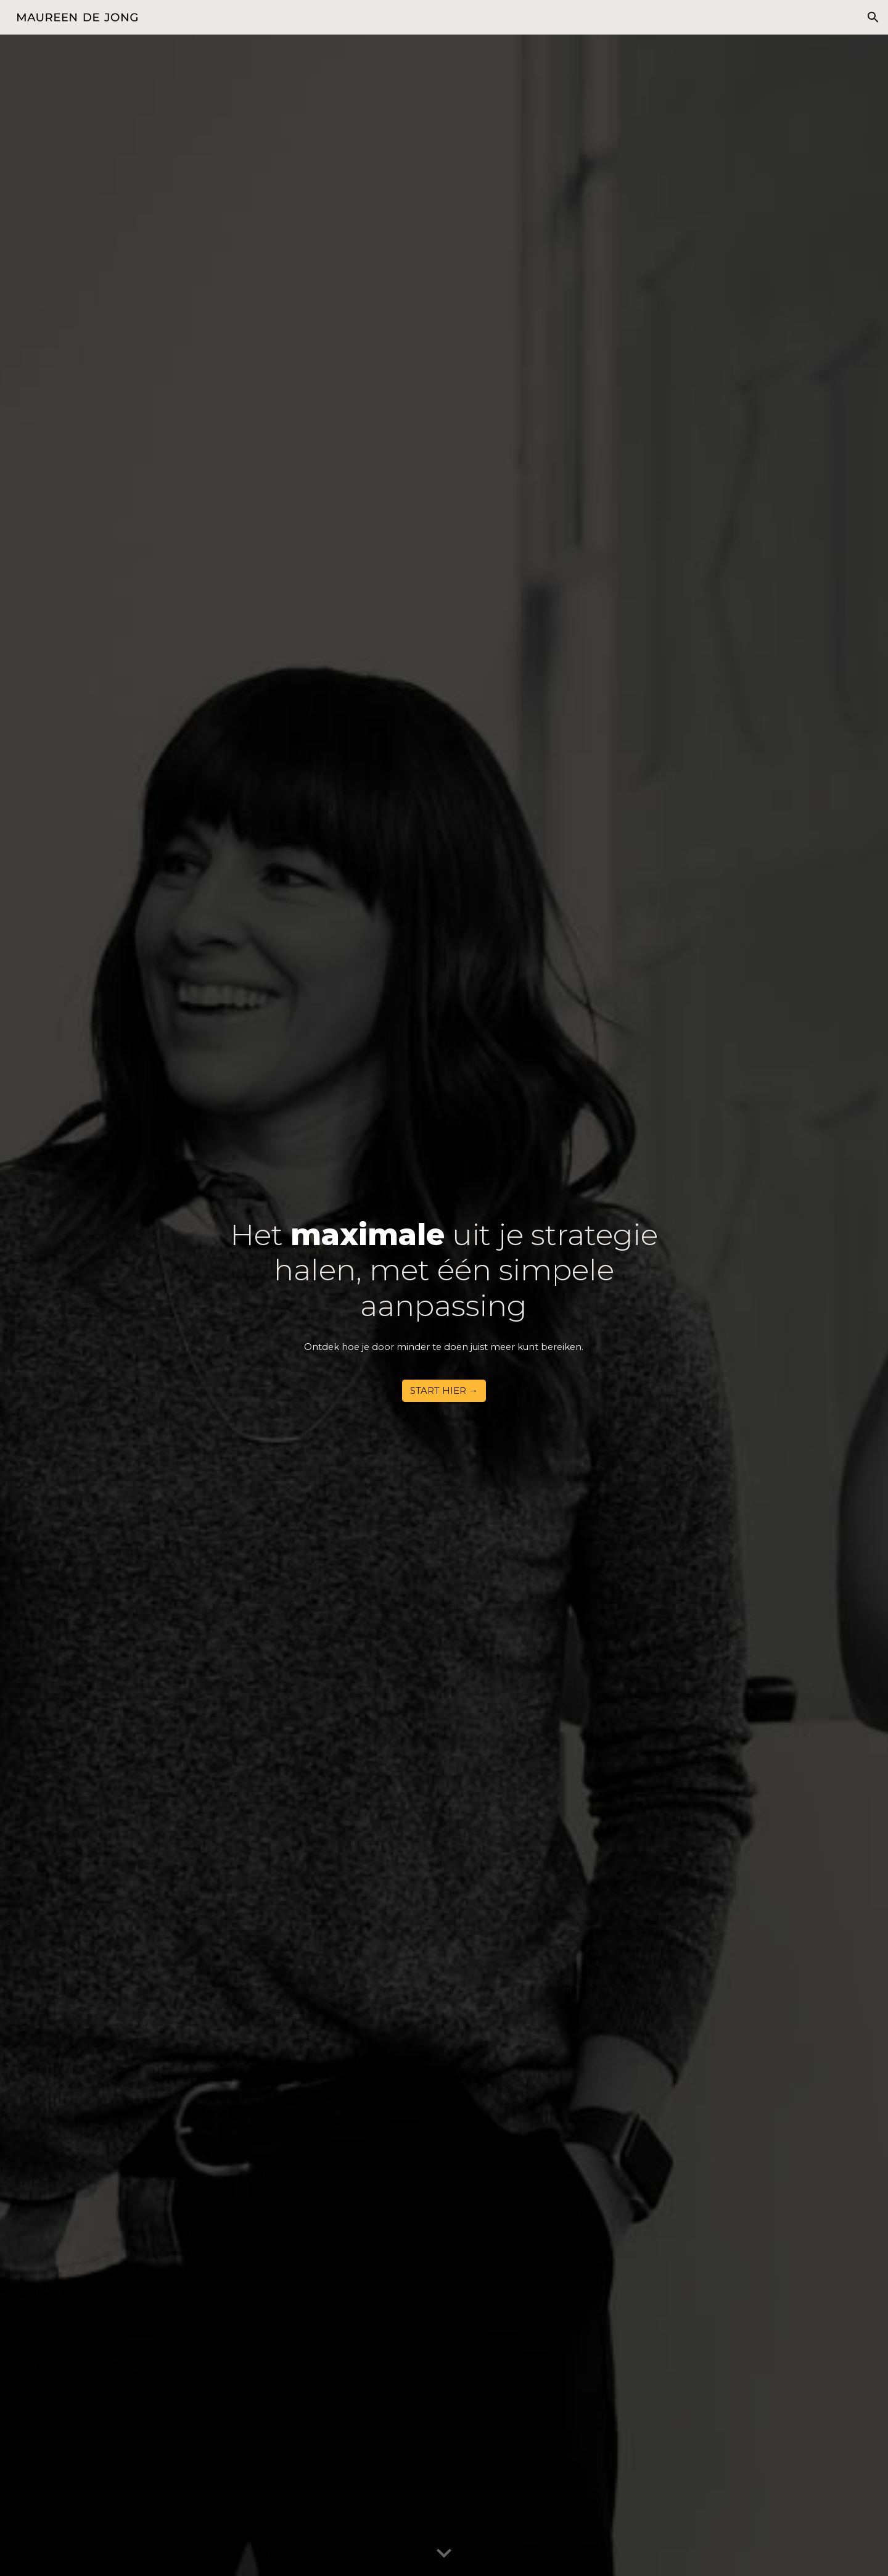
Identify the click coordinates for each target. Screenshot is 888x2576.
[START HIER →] (444, 1391)
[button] (873, 17)
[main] (444, 1294)
